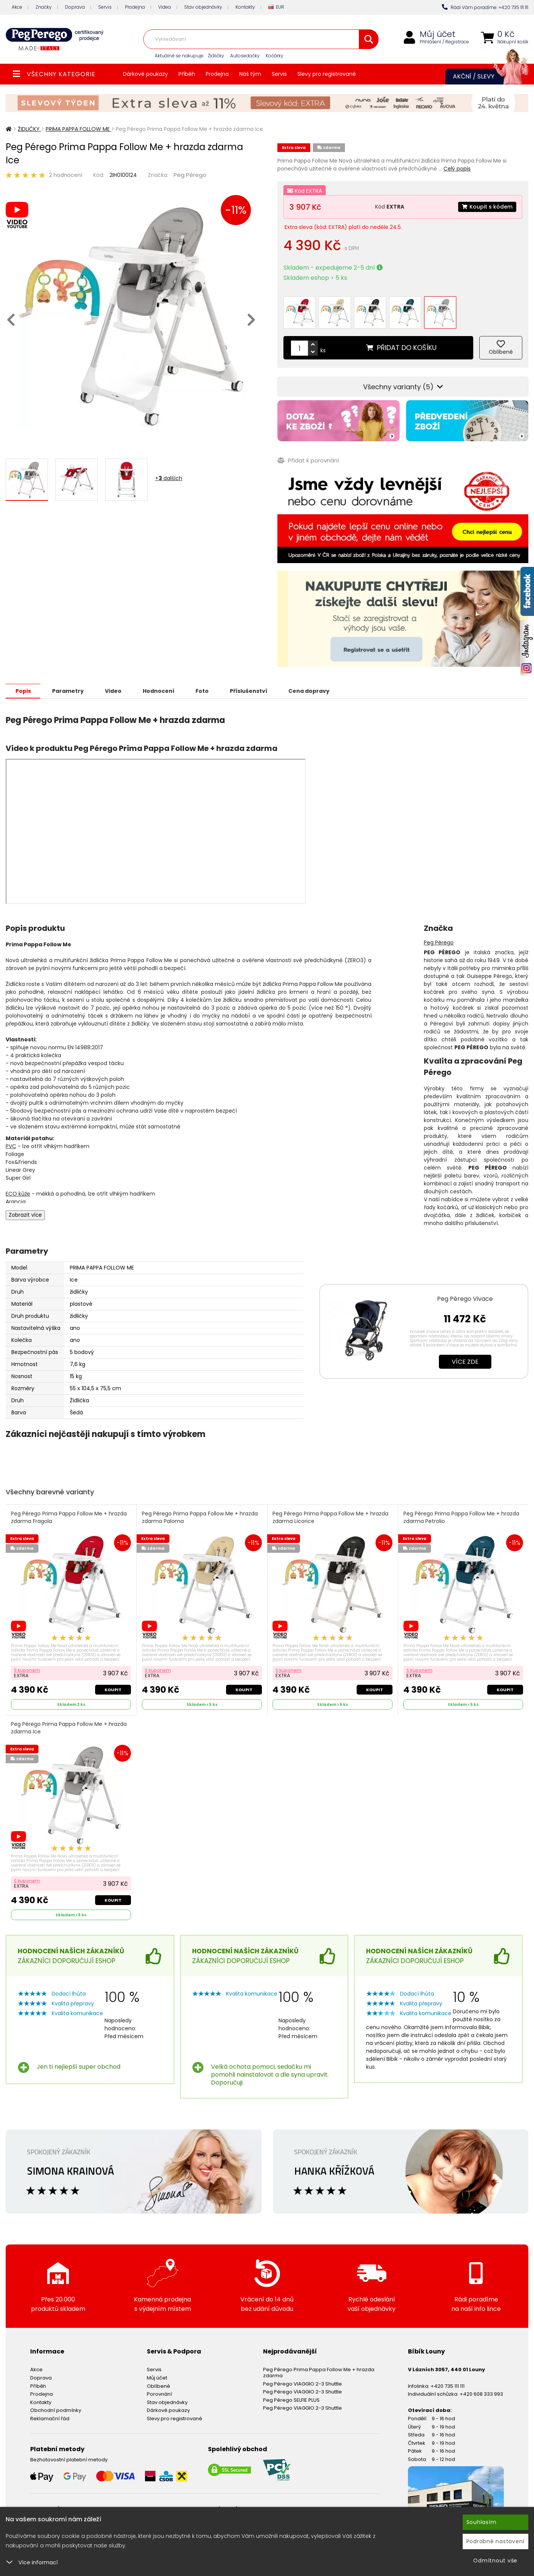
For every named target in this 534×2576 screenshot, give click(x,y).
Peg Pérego (190, 175)
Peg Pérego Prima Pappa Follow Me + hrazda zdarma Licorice (331, 1516)
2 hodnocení (65, 175)
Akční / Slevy (483, 76)
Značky (43, 7)
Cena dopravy (311, 690)
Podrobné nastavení (495, 2541)
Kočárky (274, 55)
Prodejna (135, 7)
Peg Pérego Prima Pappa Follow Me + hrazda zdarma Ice (69, 1727)
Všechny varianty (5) (403, 386)
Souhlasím (481, 2522)
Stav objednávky (203, 7)
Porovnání (159, 2393)
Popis (23, 690)
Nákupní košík (512, 42)
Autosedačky (245, 55)
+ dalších (168, 478)
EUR (276, 7)
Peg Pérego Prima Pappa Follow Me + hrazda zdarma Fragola (69, 1516)
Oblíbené (158, 2385)
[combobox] (260, 39)
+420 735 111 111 (448, 2385)
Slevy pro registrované (326, 74)
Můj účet (438, 34)
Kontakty (245, 7)
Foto (203, 690)
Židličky (216, 55)
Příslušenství (250, 690)
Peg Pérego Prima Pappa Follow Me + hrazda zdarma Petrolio (461, 1516)
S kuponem (27, 1669)
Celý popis (457, 168)
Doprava (75, 7)
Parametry (68, 690)
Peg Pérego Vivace (465, 1297)
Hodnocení (159, 690)
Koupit (113, 1689)
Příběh (187, 74)
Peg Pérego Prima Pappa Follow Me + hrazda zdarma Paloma (200, 1516)
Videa (164, 7)
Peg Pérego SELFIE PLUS (291, 2399)
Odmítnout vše (495, 2560)
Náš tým (250, 74)
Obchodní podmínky (55, 2409)
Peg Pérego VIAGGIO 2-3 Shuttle (302, 2382)
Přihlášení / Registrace (444, 42)
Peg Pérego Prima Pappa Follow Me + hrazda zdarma (318, 2371)
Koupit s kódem (487, 206)
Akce (17, 7)
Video (114, 690)
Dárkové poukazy (145, 74)
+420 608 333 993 (481, 2393)
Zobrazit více (25, 1214)
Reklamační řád (49, 2417)
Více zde (465, 1360)
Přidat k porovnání (308, 460)
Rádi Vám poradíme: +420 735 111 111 (485, 7)
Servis (105, 7)
